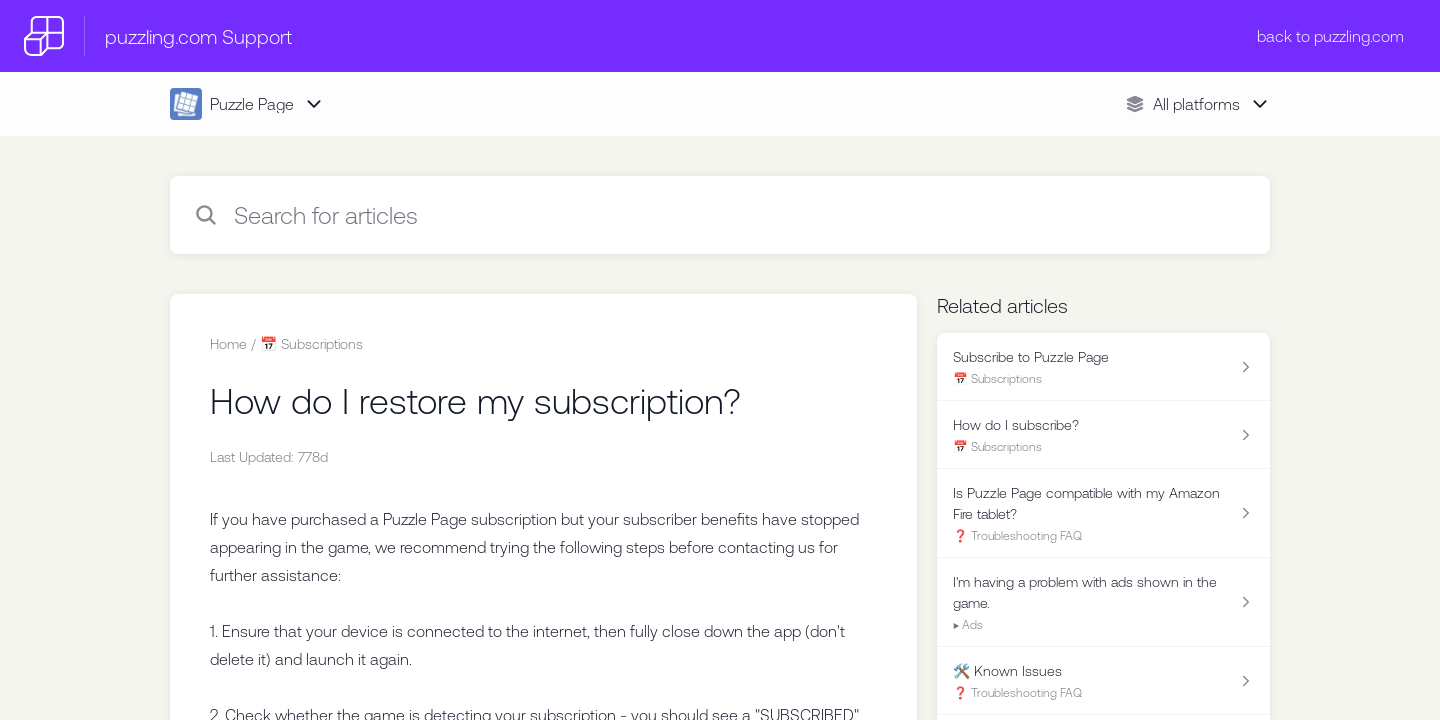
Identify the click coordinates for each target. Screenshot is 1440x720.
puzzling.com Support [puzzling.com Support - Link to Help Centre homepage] (198, 36)
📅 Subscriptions (311, 344)
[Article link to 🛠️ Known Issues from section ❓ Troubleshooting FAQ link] (1103, 681)
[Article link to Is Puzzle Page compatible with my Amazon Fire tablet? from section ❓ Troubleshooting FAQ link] (1103, 513)
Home (228, 344)
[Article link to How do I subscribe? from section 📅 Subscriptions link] (1103, 435)
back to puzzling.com (1330, 36)
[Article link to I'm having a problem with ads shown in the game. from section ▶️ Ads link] (1103, 602)
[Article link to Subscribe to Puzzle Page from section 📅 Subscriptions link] (1103, 367)
